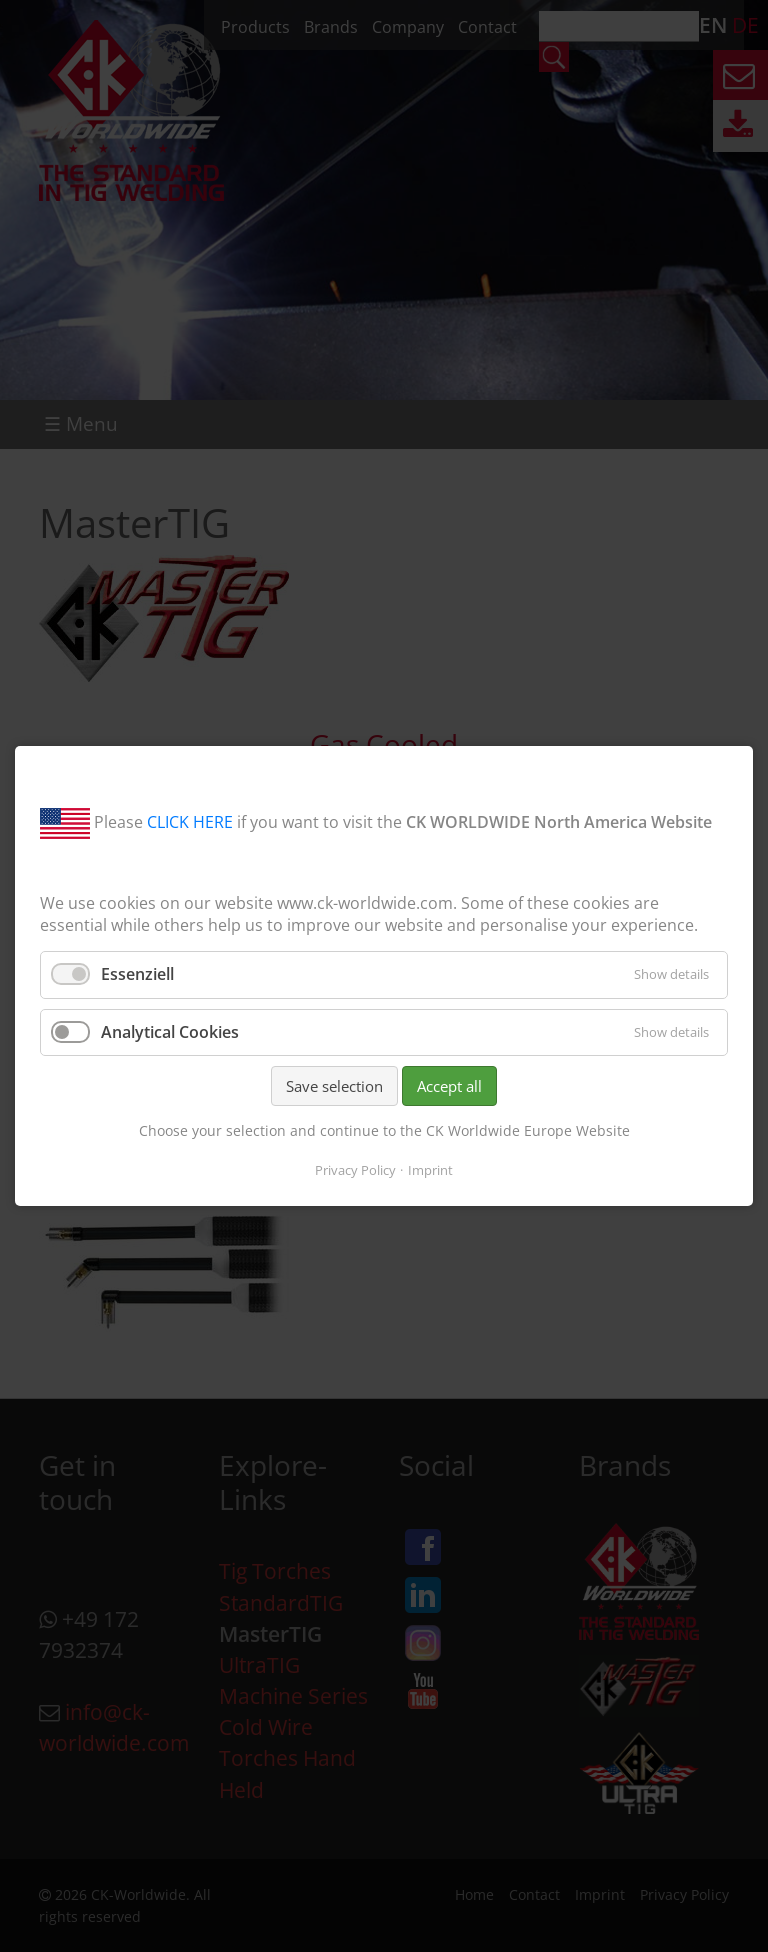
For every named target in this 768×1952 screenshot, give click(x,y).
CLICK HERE (190, 822)
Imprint (430, 1170)
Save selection (334, 1086)
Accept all (449, 1086)
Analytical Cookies (170, 1032)
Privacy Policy (355, 1170)
